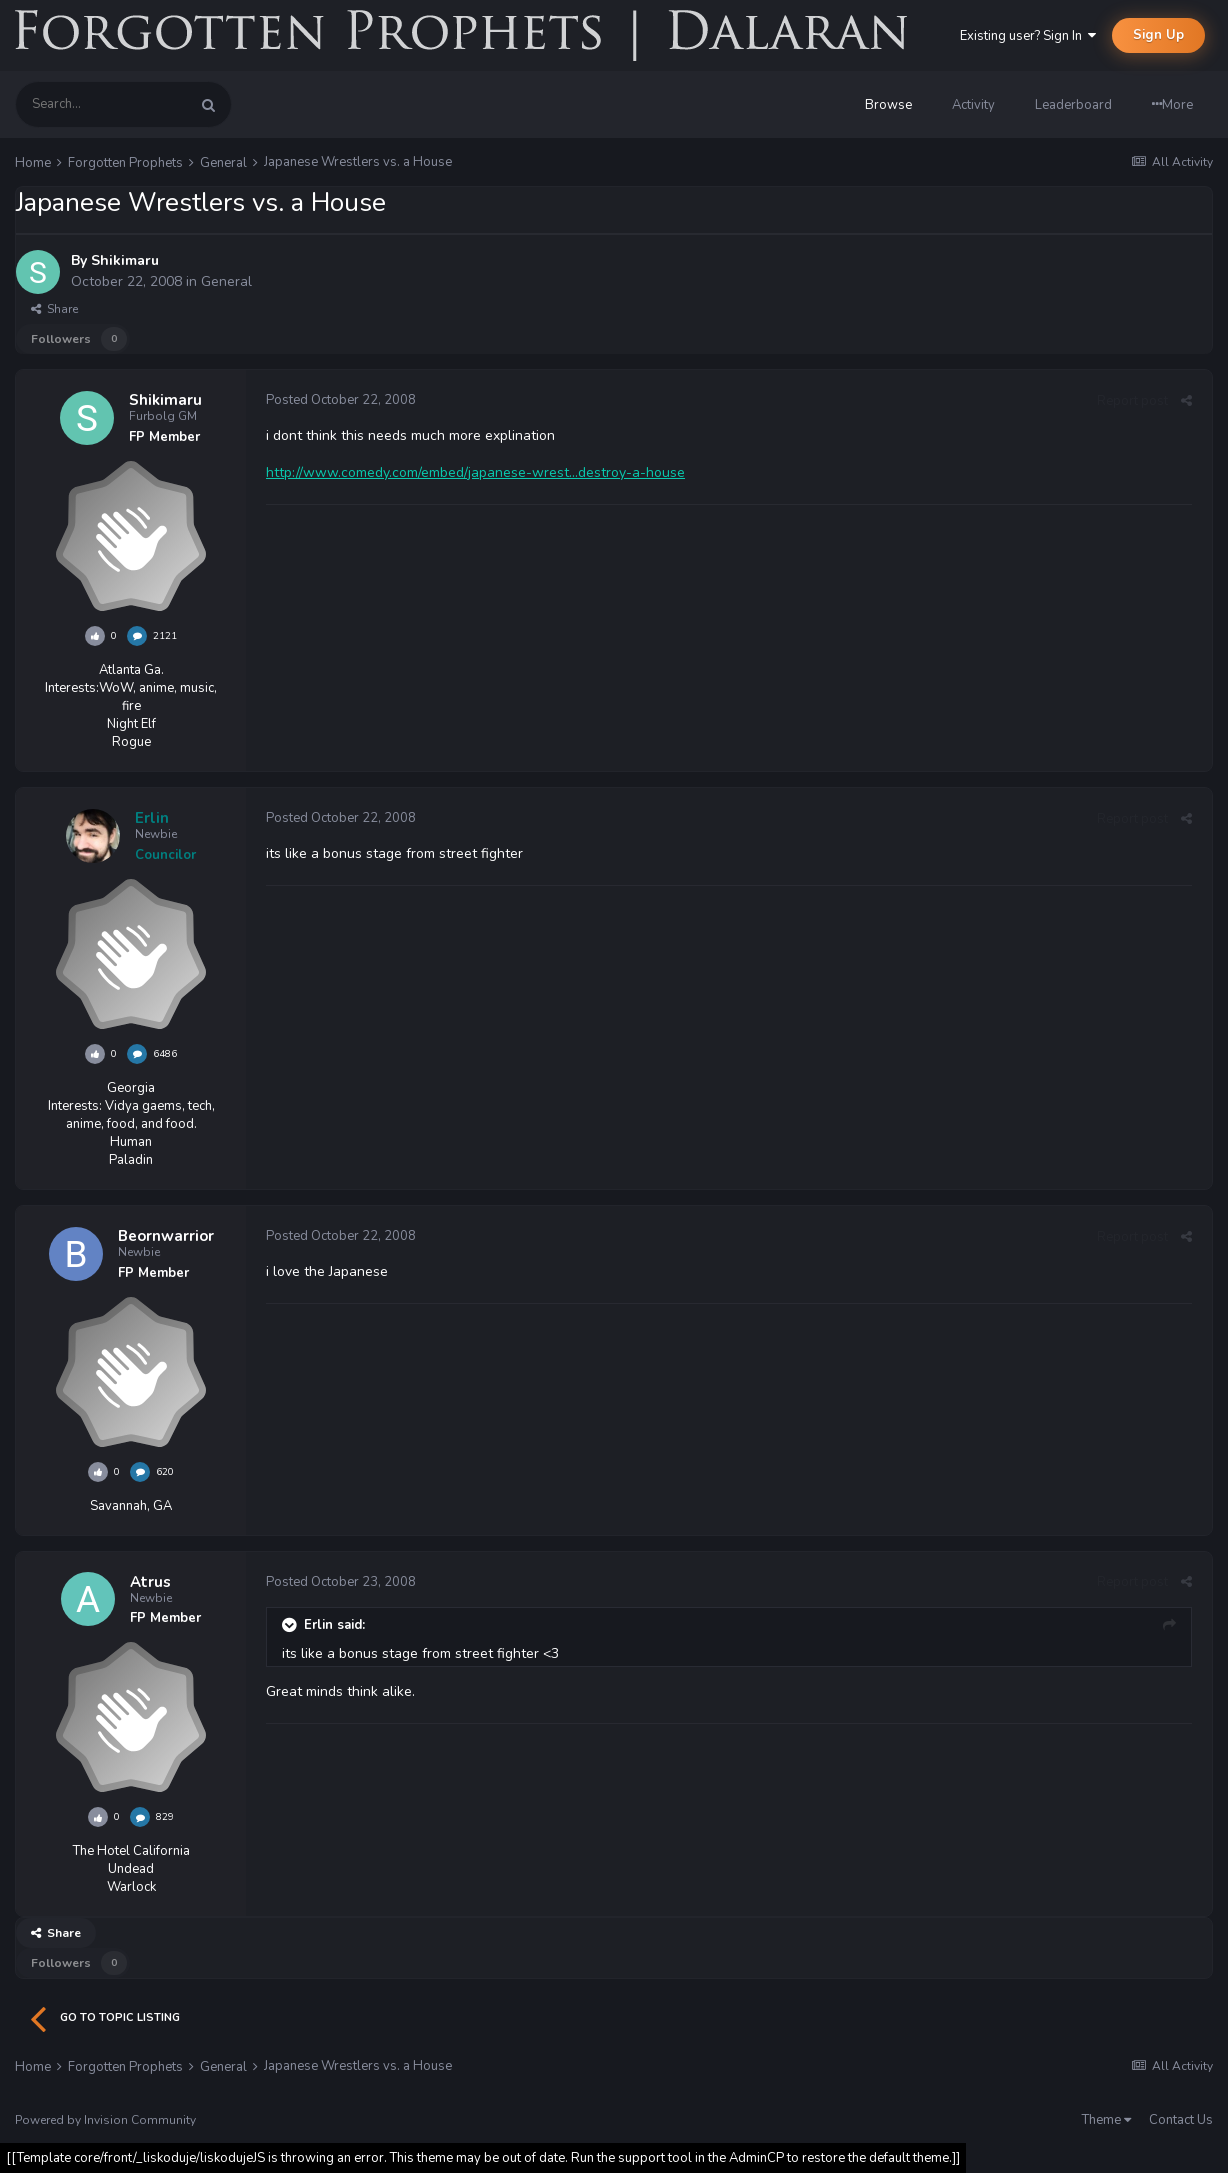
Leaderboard (1073, 105)
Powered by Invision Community (105, 2120)
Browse (888, 105)
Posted (341, 400)
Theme (1106, 2120)
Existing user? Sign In (1028, 36)
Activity (973, 105)
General (226, 281)
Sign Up (1158, 35)
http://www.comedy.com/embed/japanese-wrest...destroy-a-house (475, 472)
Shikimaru (125, 260)
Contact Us (1181, 2120)
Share (54, 309)
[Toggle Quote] (291, 1625)
